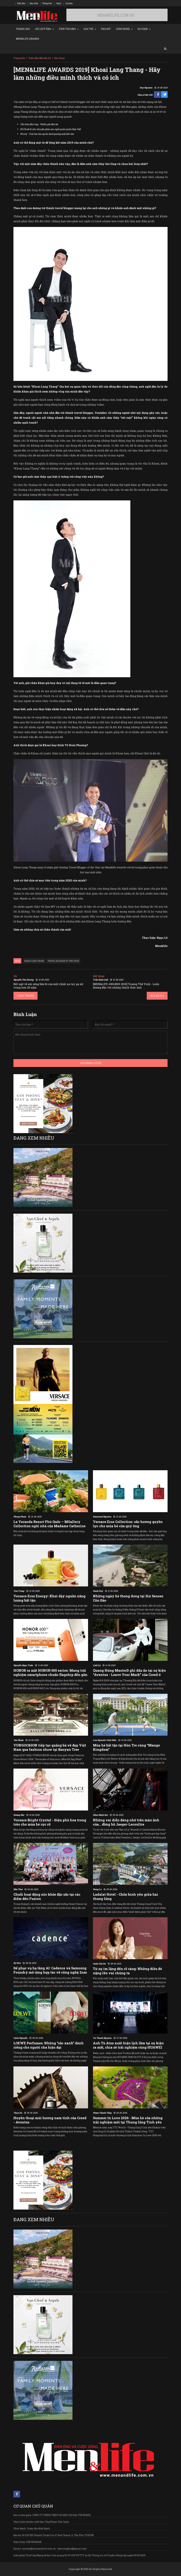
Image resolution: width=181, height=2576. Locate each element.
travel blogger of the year (63, 961)
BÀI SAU (157, 995)
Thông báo (47, 3)
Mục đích (34, 3)
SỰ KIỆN (143, 28)
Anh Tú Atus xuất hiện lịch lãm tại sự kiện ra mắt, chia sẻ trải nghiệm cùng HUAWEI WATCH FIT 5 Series (128, 2047)
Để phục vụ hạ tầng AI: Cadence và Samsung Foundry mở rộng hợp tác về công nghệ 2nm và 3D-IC (50, 1972)
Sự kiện (69, 3)
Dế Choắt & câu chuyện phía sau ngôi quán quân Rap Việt (50, 129)
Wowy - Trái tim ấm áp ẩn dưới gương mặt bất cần (47, 133)
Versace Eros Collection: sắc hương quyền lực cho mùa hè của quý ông (128, 1524)
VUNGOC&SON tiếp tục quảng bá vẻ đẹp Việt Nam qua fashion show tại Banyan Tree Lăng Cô (49, 1749)
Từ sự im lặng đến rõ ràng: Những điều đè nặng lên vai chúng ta (127, 1971)
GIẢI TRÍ (88, 28)
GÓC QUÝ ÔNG (43, 28)
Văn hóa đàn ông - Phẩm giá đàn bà (39, 124)
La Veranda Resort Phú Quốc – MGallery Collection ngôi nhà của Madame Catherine (49, 1524)
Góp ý (58, 3)
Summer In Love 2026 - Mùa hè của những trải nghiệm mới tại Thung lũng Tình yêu (128, 2120)
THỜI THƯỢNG (67, 28)
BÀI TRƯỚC (25, 995)
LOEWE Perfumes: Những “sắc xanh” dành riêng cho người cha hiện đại (48, 2045)
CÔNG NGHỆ (123, 28)
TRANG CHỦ (23, 28)
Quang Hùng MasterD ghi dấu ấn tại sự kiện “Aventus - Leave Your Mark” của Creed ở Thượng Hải (129, 1674)
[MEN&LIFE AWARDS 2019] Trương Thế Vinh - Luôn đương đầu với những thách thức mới (126, 985)
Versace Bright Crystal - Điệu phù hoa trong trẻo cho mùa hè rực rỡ (49, 1822)
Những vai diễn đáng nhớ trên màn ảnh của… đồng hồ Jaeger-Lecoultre (126, 1822)
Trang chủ (19, 58)
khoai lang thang (34, 961)
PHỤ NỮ (106, 28)
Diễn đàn (21, 3)
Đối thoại (59, 58)
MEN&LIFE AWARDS (27, 38)
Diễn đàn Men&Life (40, 58)
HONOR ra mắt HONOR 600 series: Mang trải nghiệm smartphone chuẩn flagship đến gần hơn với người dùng (50, 1674)
